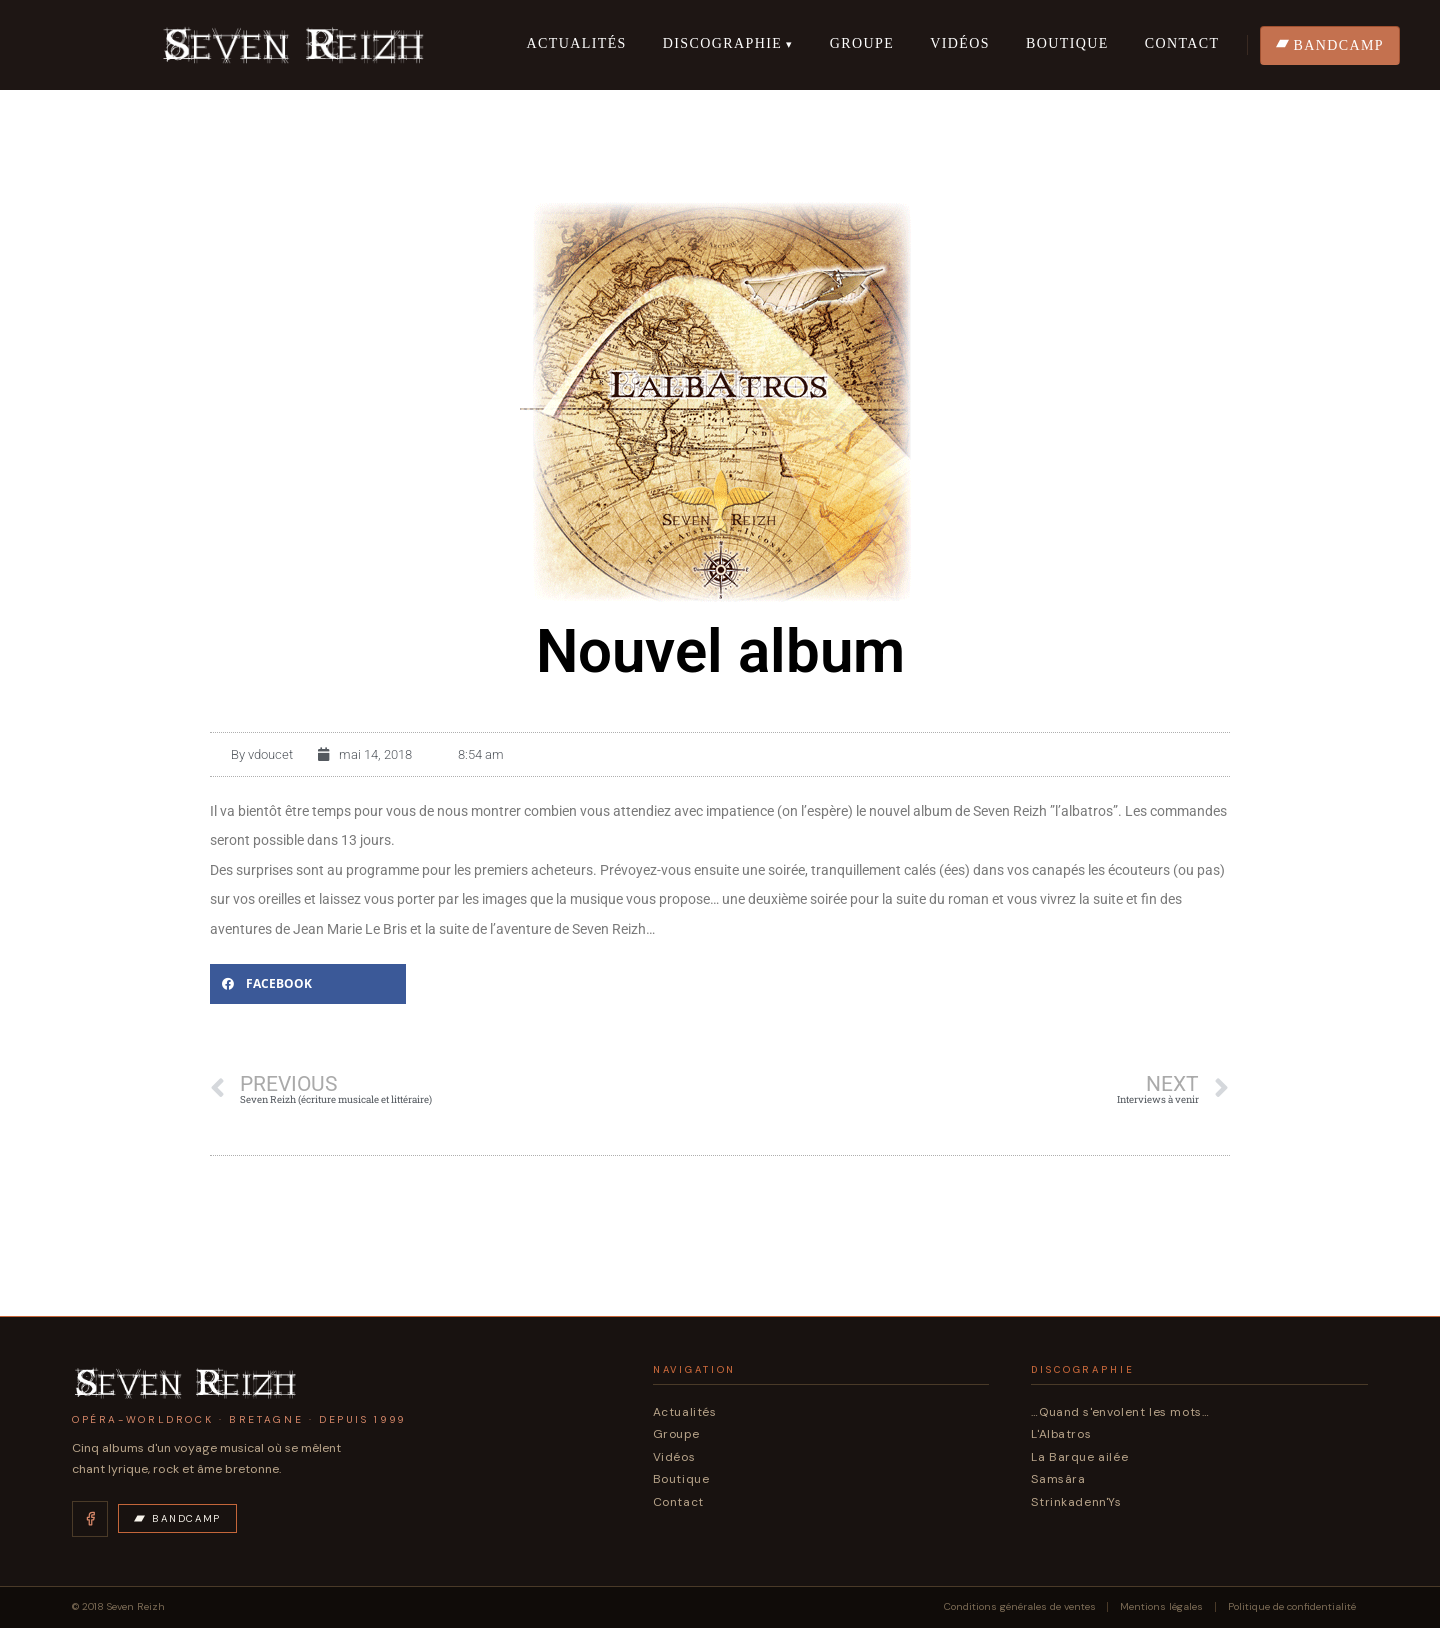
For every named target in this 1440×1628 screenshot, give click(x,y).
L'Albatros (1061, 1434)
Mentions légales (1161, 1607)
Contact (1182, 43)
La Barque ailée (1079, 1457)
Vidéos (960, 43)
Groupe (862, 43)
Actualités (576, 43)
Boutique (1067, 43)
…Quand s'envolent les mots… (1120, 1412)
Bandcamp (177, 1518)
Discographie (722, 43)
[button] (308, 984)
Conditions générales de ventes (1020, 1607)
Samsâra (1058, 1479)
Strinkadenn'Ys (1076, 1502)
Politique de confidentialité (1292, 1607)
